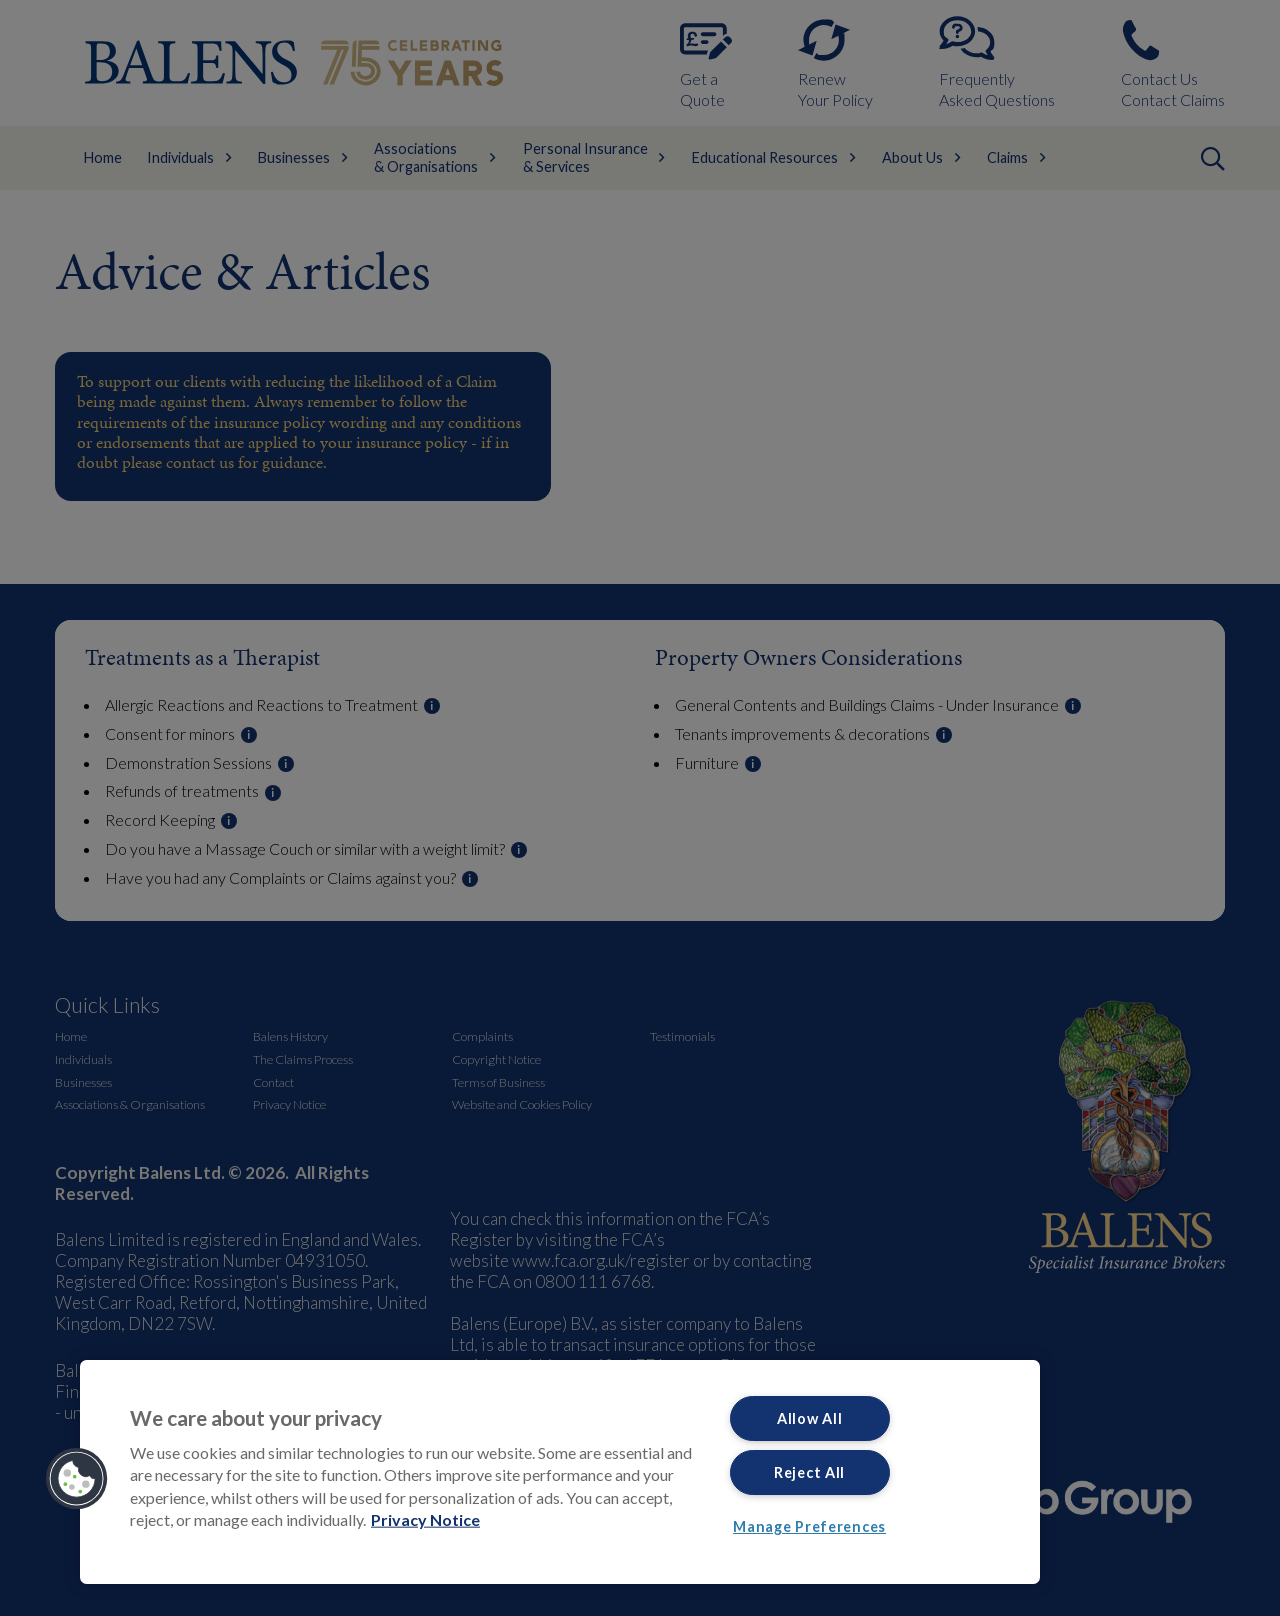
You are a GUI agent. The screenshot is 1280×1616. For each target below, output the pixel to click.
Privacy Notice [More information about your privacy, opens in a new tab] (425, 1519)
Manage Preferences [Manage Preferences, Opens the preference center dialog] (809, 1526)
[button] (77, 1479)
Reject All (809, 1472)
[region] (560, 1472)
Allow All (809, 1418)
